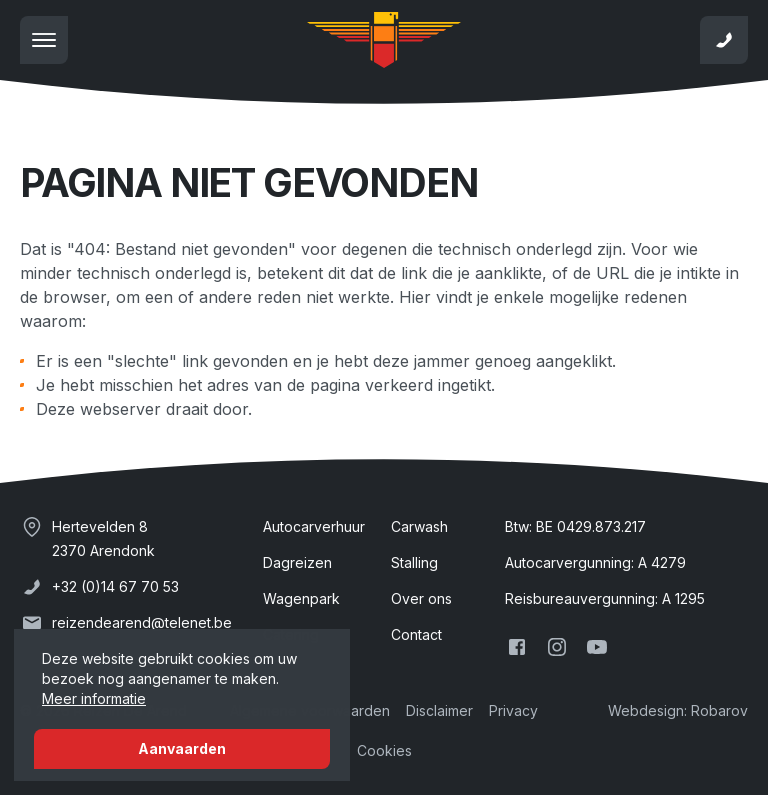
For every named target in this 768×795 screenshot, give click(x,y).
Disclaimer (439, 710)
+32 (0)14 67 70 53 (115, 586)
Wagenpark (301, 598)
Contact (416, 634)
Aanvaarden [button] (182, 748)
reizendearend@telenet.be (142, 622)
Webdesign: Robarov (678, 710)
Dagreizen (297, 562)
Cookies (384, 750)
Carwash (419, 526)
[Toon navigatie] (44, 40)
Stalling (414, 562)
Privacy (513, 710)
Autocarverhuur (314, 526)
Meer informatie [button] (94, 698)
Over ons (421, 598)
